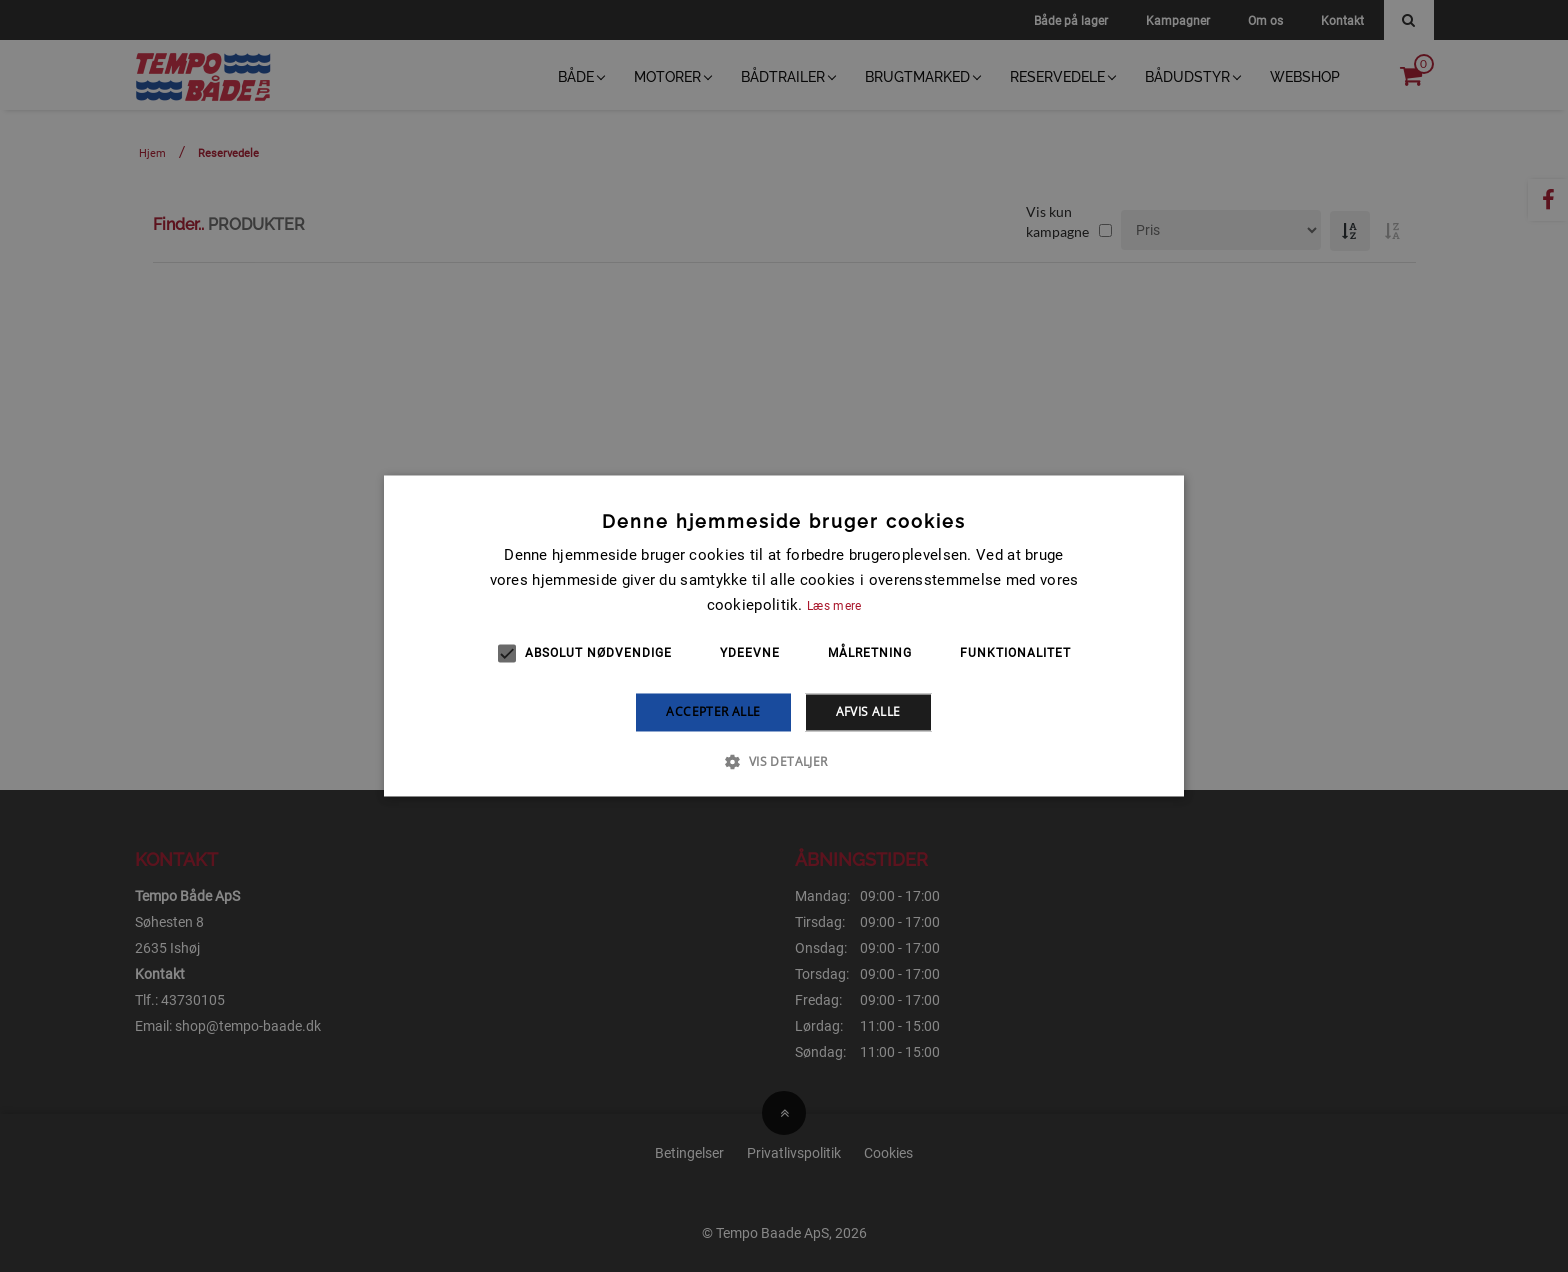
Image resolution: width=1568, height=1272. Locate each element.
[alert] (784, 636)
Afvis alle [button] (868, 711)
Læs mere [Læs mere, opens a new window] (834, 606)
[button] (783, 762)
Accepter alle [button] (713, 711)
